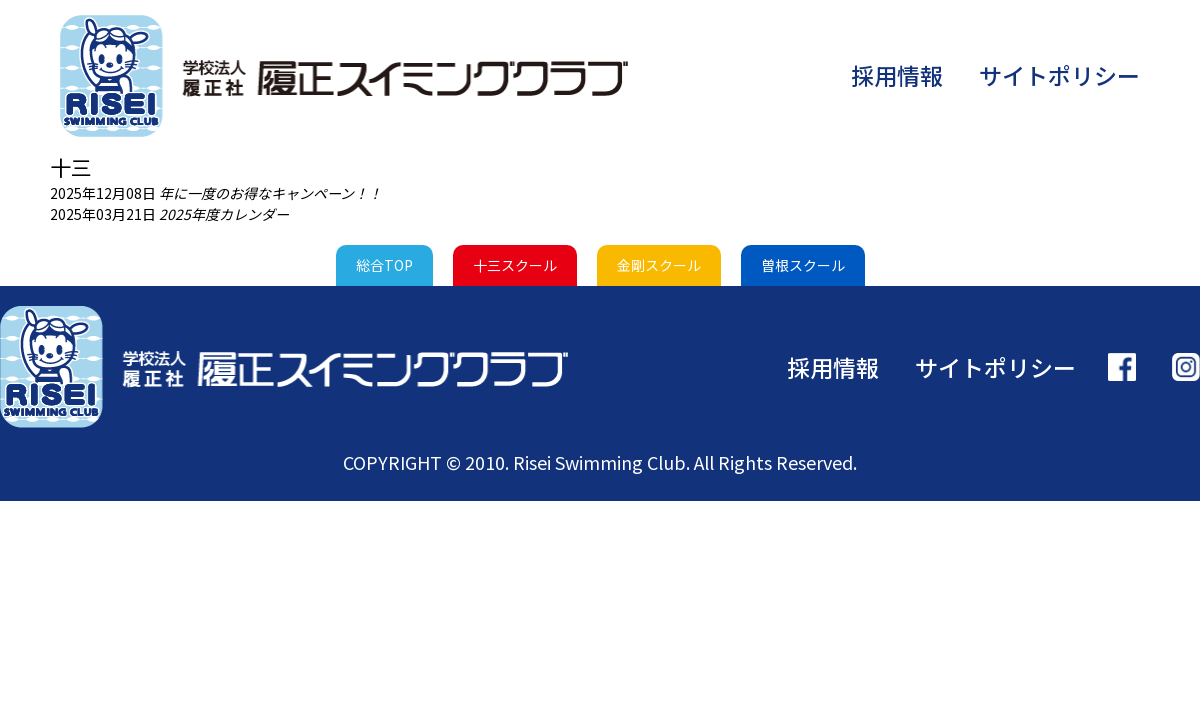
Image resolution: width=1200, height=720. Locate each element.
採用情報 (897, 75)
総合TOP (384, 265)
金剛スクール (659, 265)
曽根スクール (803, 265)
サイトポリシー (1059, 75)
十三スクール (515, 265)
